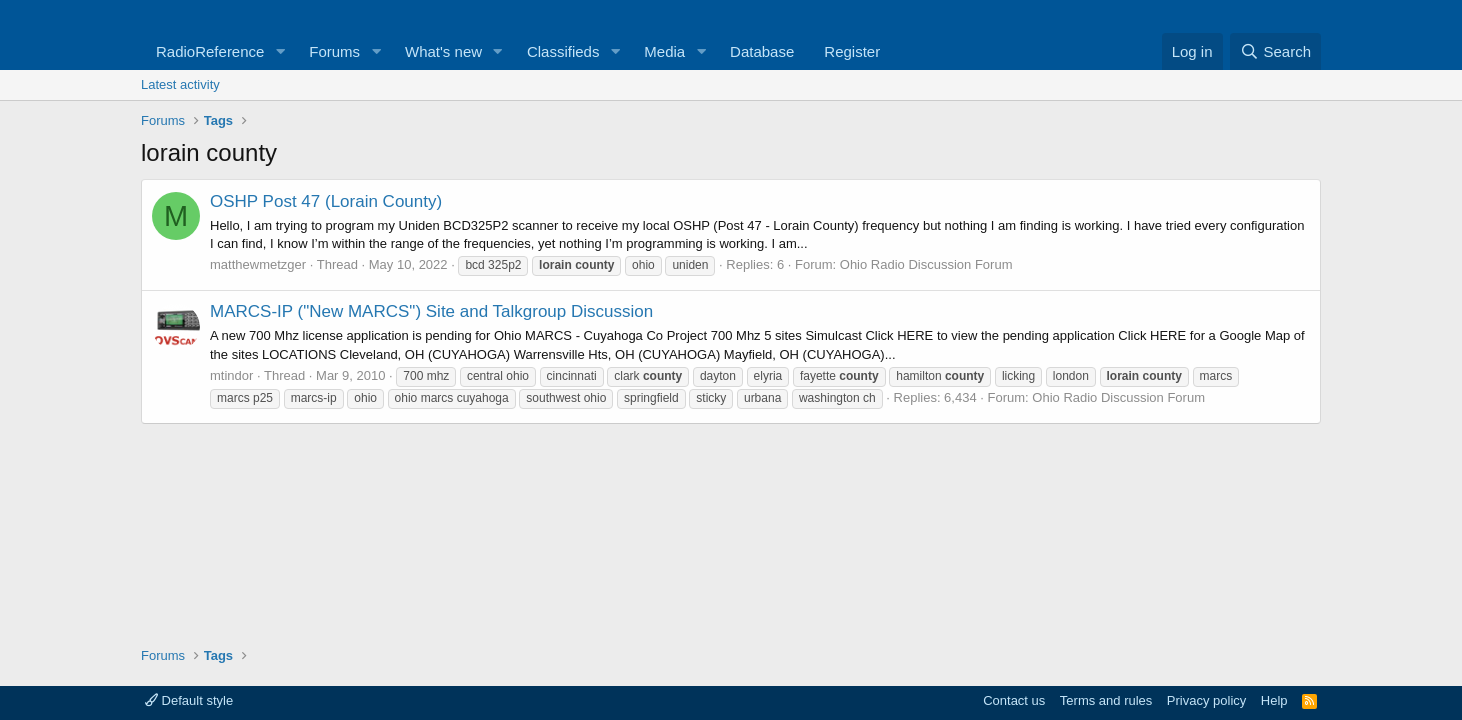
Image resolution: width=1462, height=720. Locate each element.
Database (762, 51)
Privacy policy (1206, 700)
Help (1274, 700)
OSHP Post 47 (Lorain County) (326, 201)
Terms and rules (1106, 700)
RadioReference (210, 51)
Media (664, 51)
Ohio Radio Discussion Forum (926, 264)
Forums (334, 51)
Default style (189, 700)
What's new (443, 51)
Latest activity (180, 84)
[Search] (1275, 51)
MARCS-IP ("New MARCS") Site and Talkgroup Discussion (431, 311)
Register (852, 51)
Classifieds (563, 51)
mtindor (231, 375)
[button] (280, 51)
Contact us (1014, 700)
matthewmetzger (258, 264)
